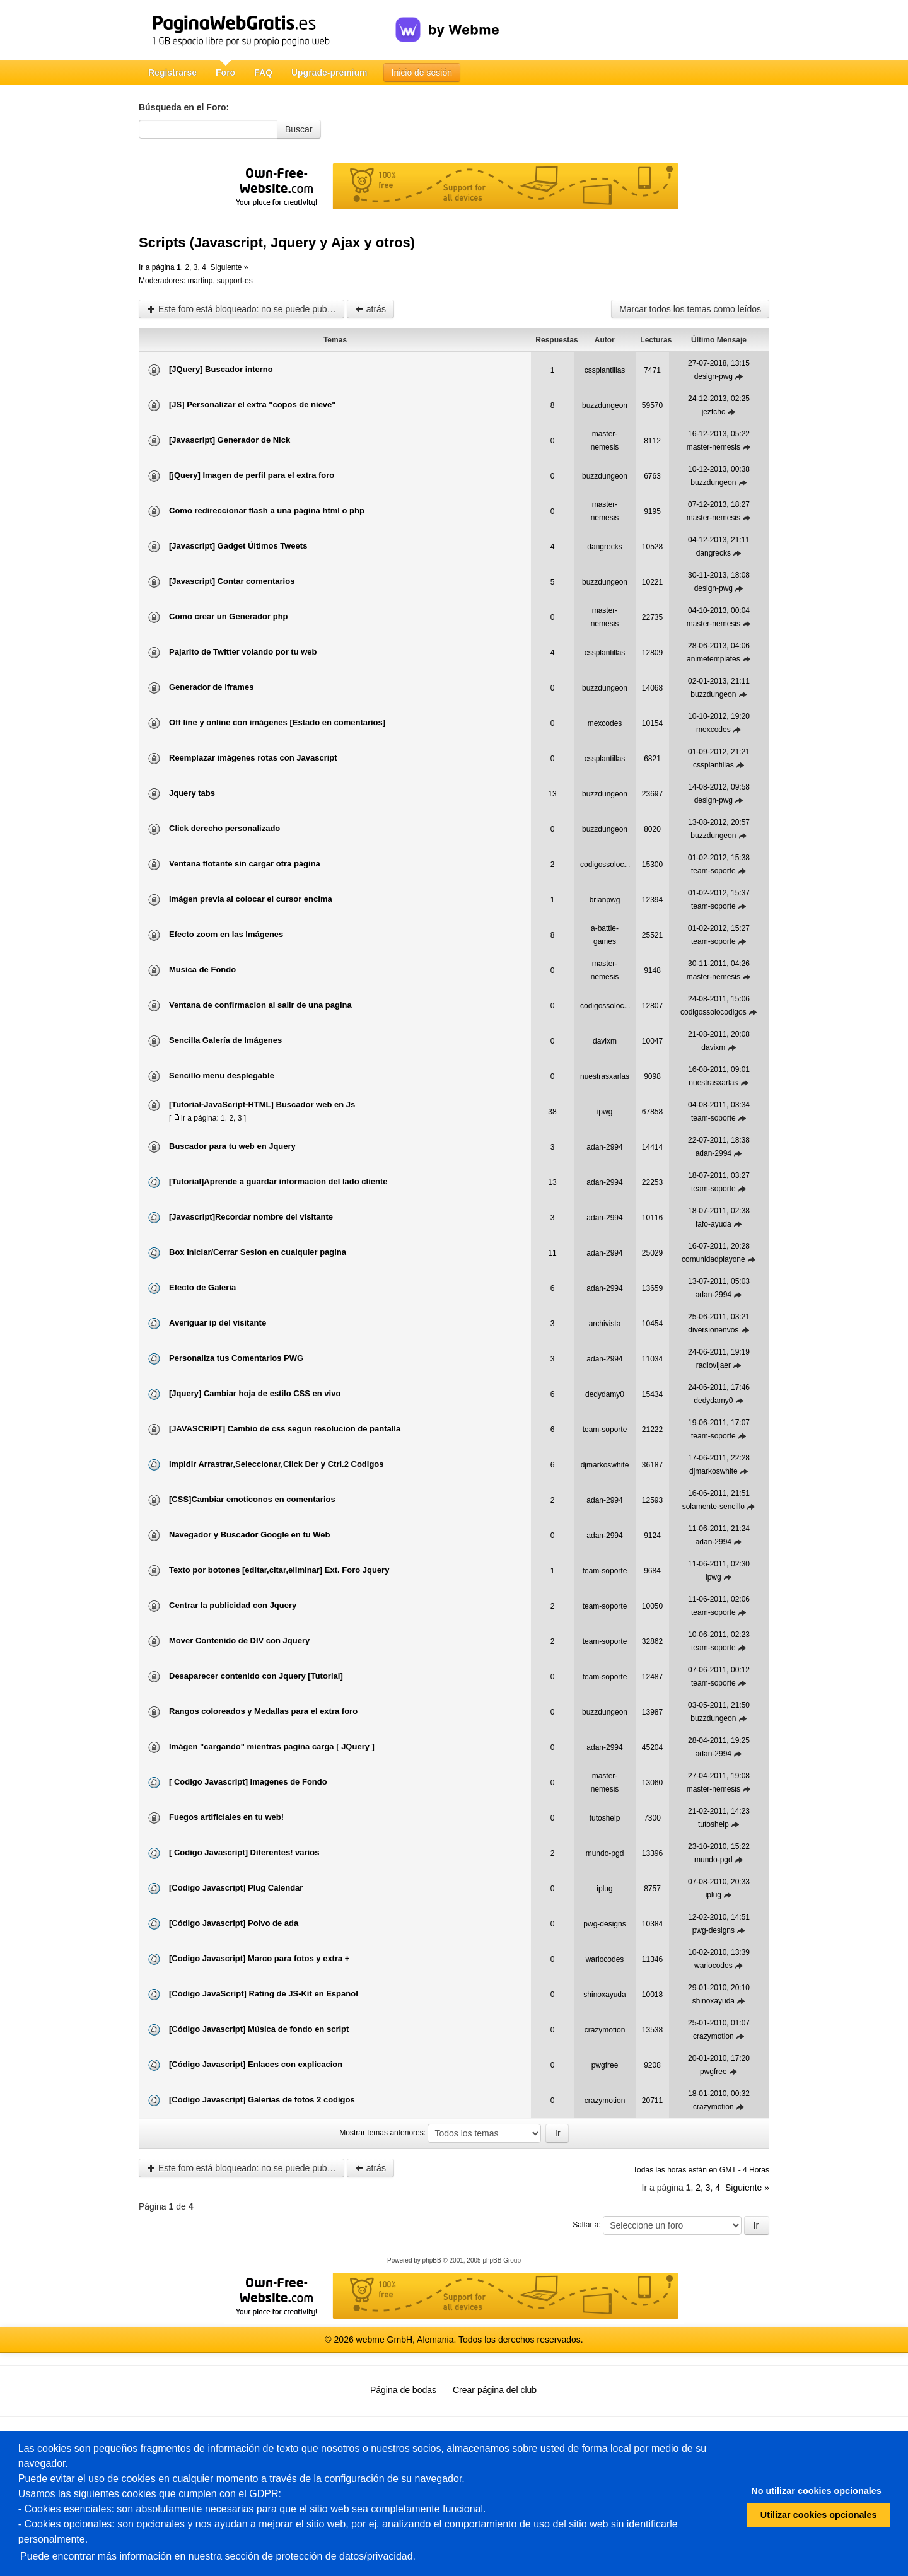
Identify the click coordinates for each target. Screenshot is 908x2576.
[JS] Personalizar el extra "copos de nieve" (252, 404)
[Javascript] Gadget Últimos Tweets (238, 546)
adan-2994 (604, 1147)
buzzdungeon (604, 405)
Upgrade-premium (329, 72)
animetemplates (713, 659)
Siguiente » (229, 267)
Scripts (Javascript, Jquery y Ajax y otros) (277, 242)
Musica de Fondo (202, 969)
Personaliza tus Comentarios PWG (236, 1358)
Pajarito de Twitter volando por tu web (243, 651)
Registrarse (172, 72)
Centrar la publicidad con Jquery (232, 1605)
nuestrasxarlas (604, 1076)
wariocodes (605, 1959)
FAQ (263, 72)
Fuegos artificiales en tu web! (226, 1817)
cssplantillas (605, 370)
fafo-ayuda (713, 1224)
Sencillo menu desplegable (221, 1075)
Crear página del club (495, 2390)
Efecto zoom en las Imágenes (226, 934)
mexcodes (605, 723)
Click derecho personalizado (224, 828)
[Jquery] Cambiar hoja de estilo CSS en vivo (254, 1393)
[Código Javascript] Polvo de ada (233, 1923)
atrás (370, 309)
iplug (604, 1888)
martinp (199, 280)
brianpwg (605, 899)
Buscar (299, 129)
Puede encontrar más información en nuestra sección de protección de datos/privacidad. (218, 2556)
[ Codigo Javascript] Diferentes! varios (244, 1852)
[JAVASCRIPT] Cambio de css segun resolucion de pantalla (284, 1428)
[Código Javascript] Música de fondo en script (259, 2029)
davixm (605, 1041)
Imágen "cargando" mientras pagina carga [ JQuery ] (272, 1746)
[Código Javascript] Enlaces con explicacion (255, 2064)
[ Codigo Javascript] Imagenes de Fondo (248, 1781)
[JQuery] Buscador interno (221, 369)
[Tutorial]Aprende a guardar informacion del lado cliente (278, 1181)
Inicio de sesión (422, 72)
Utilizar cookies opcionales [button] (818, 2515)
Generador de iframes (211, 687)
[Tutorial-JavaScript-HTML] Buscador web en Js (262, 1104)
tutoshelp (605, 1818)
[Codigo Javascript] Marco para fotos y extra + (259, 1958)
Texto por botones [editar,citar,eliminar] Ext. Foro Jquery (279, 1570)
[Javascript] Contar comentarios (231, 581)
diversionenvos (713, 1330)
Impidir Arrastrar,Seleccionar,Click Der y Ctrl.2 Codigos (276, 1464)
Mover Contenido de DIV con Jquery (239, 1640)
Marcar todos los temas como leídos (690, 309)
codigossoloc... (605, 864)
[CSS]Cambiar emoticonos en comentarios (252, 1499)
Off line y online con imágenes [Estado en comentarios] (277, 722)
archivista (605, 1323)
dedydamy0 (604, 1394)
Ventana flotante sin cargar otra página (244, 863)
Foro (225, 72)
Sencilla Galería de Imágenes (225, 1040)
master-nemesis (713, 447)
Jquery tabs (192, 793)
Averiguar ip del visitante (217, 1322)
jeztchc (713, 411)
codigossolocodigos (713, 1012)
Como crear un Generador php (228, 616)
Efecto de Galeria (202, 1287)
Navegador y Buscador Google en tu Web (249, 1534)
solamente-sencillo (713, 1506)
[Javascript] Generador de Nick (229, 440)
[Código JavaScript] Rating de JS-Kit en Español (263, 1993)
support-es (235, 280)
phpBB (431, 2260)
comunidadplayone (713, 1259)
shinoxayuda (604, 1994)
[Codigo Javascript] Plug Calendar (236, 1887)
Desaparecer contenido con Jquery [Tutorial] (256, 1676)
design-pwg (713, 376)
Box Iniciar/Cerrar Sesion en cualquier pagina (257, 1252)
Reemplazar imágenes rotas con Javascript (253, 757)
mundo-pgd (605, 1853)
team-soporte (713, 870)
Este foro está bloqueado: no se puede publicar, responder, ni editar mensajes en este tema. (245, 309)
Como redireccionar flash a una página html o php (266, 510)
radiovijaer (713, 1365)
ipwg (605, 1111)
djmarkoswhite (605, 1464)
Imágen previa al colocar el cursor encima (250, 899)
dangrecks (604, 546)
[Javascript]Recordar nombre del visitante (251, 1216)
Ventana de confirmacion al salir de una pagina (260, 1005)
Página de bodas (403, 2390)
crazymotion (605, 2029)
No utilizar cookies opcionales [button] (816, 2491)
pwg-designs (604, 1924)
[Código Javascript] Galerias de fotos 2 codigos (262, 2099)
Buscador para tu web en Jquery (232, 1146)
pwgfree (605, 2065)
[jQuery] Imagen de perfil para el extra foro (251, 475)
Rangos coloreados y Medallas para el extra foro (263, 1711)
